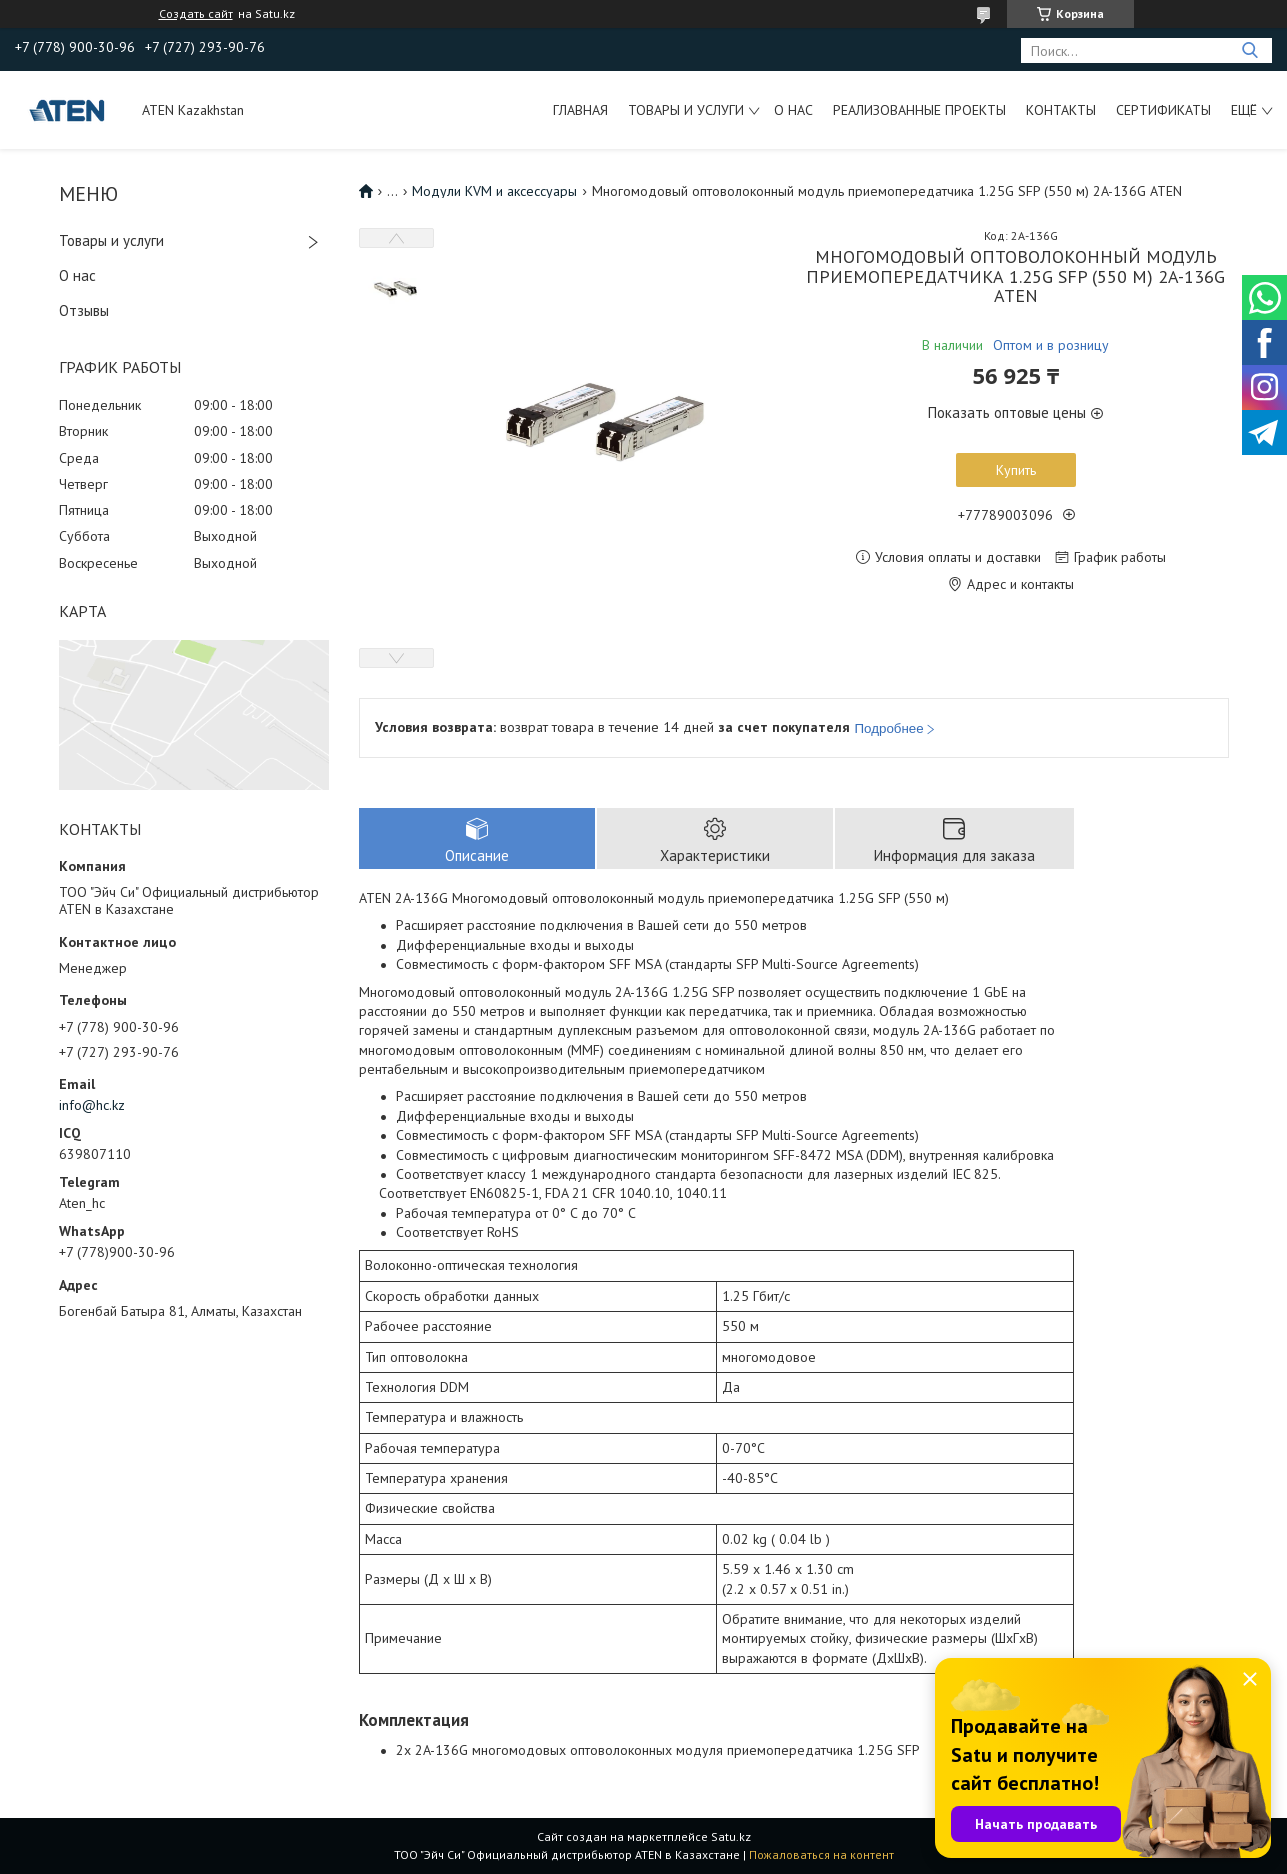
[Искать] (1249, 50)
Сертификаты (1163, 110)
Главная (580, 110)
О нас (793, 110)
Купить (1016, 470)
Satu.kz (731, 1836)
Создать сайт (196, 14)
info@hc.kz (92, 1105)
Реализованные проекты (919, 110)
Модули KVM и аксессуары (494, 191)
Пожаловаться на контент (821, 1854)
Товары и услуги (686, 110)
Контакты (1061, 110)
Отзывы (84, 310)
